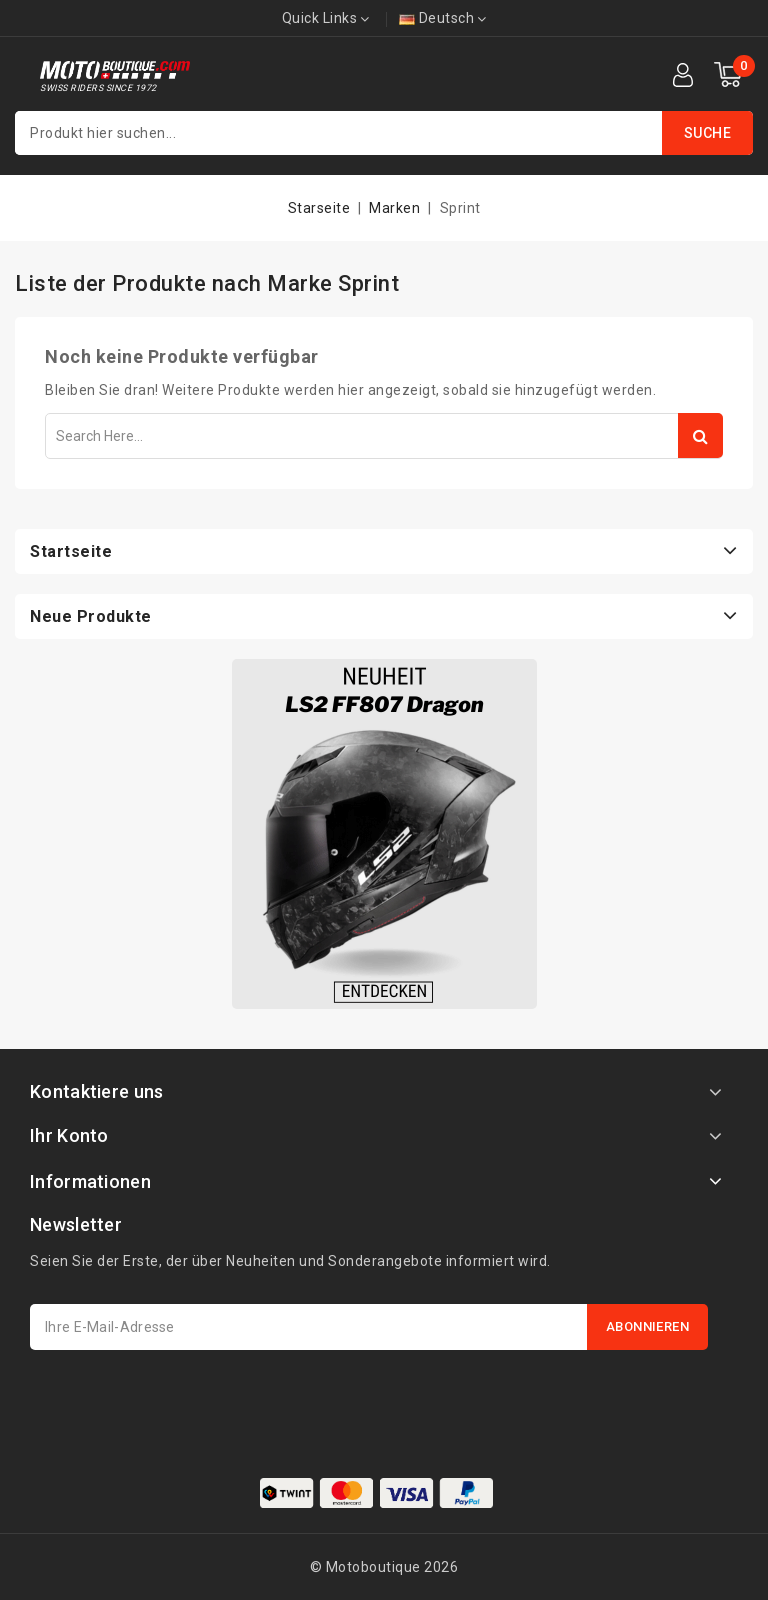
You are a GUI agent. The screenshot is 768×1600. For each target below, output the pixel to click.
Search (700, 435)
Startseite (71, 551)
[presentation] (182, 1399)
